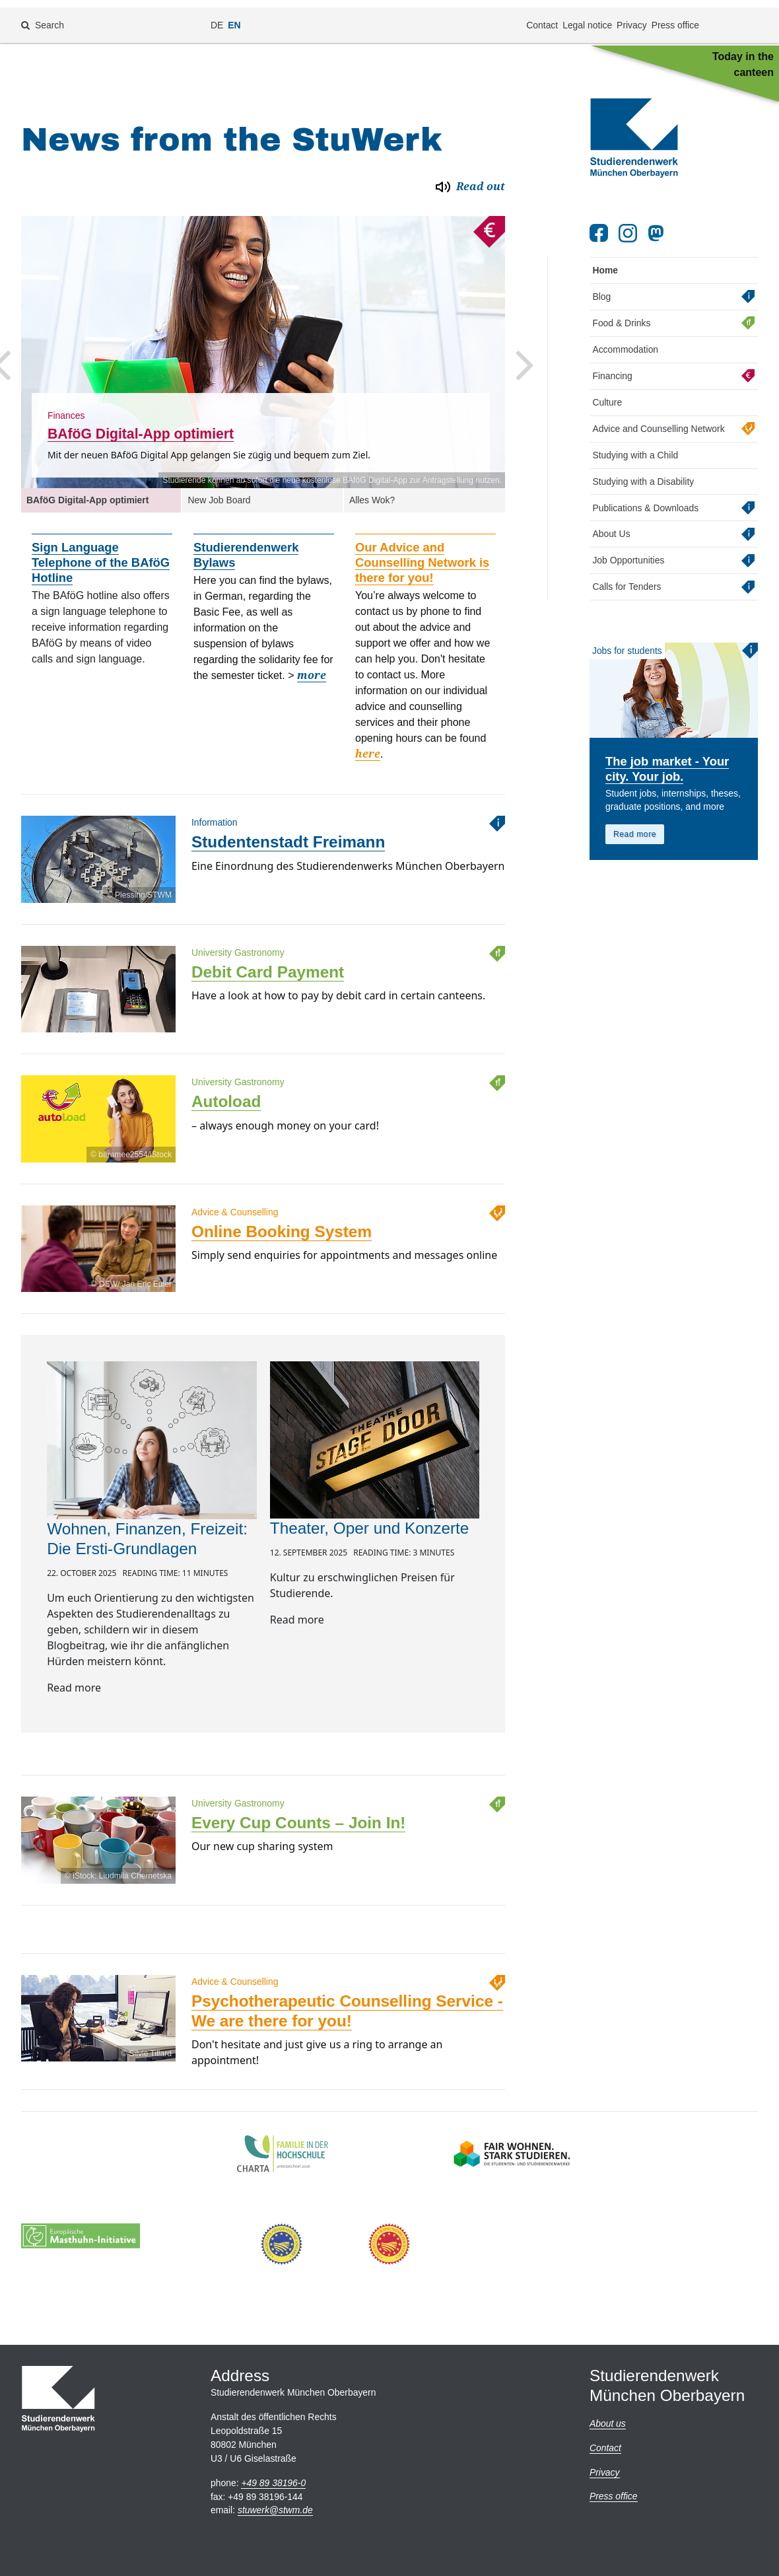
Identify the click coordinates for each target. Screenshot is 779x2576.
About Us (611, 523)
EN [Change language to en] (234, 17)
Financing (612, 364)
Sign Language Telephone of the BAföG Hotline (101, 552)
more (311, 665)
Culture (607, 391)
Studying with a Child (635, 444)
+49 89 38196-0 (273, 2483)
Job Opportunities (628, 549)
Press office (675, 17)
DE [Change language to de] (217, 17)
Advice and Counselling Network (658, 417)
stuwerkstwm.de (275, 2510)
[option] (263, 341)
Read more (634, 823)
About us (608, 2423)
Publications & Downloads (645, 496)
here (367, 743)
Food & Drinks (621, 311)
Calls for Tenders (626, 576)
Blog (601, 286)
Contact (542, 17)
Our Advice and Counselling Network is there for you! (422, 552)
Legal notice (587, 17)
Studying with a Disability (643, 470)
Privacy (632, 17)
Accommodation (625, 338)
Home (605, 259)
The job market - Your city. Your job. (667, 757)
